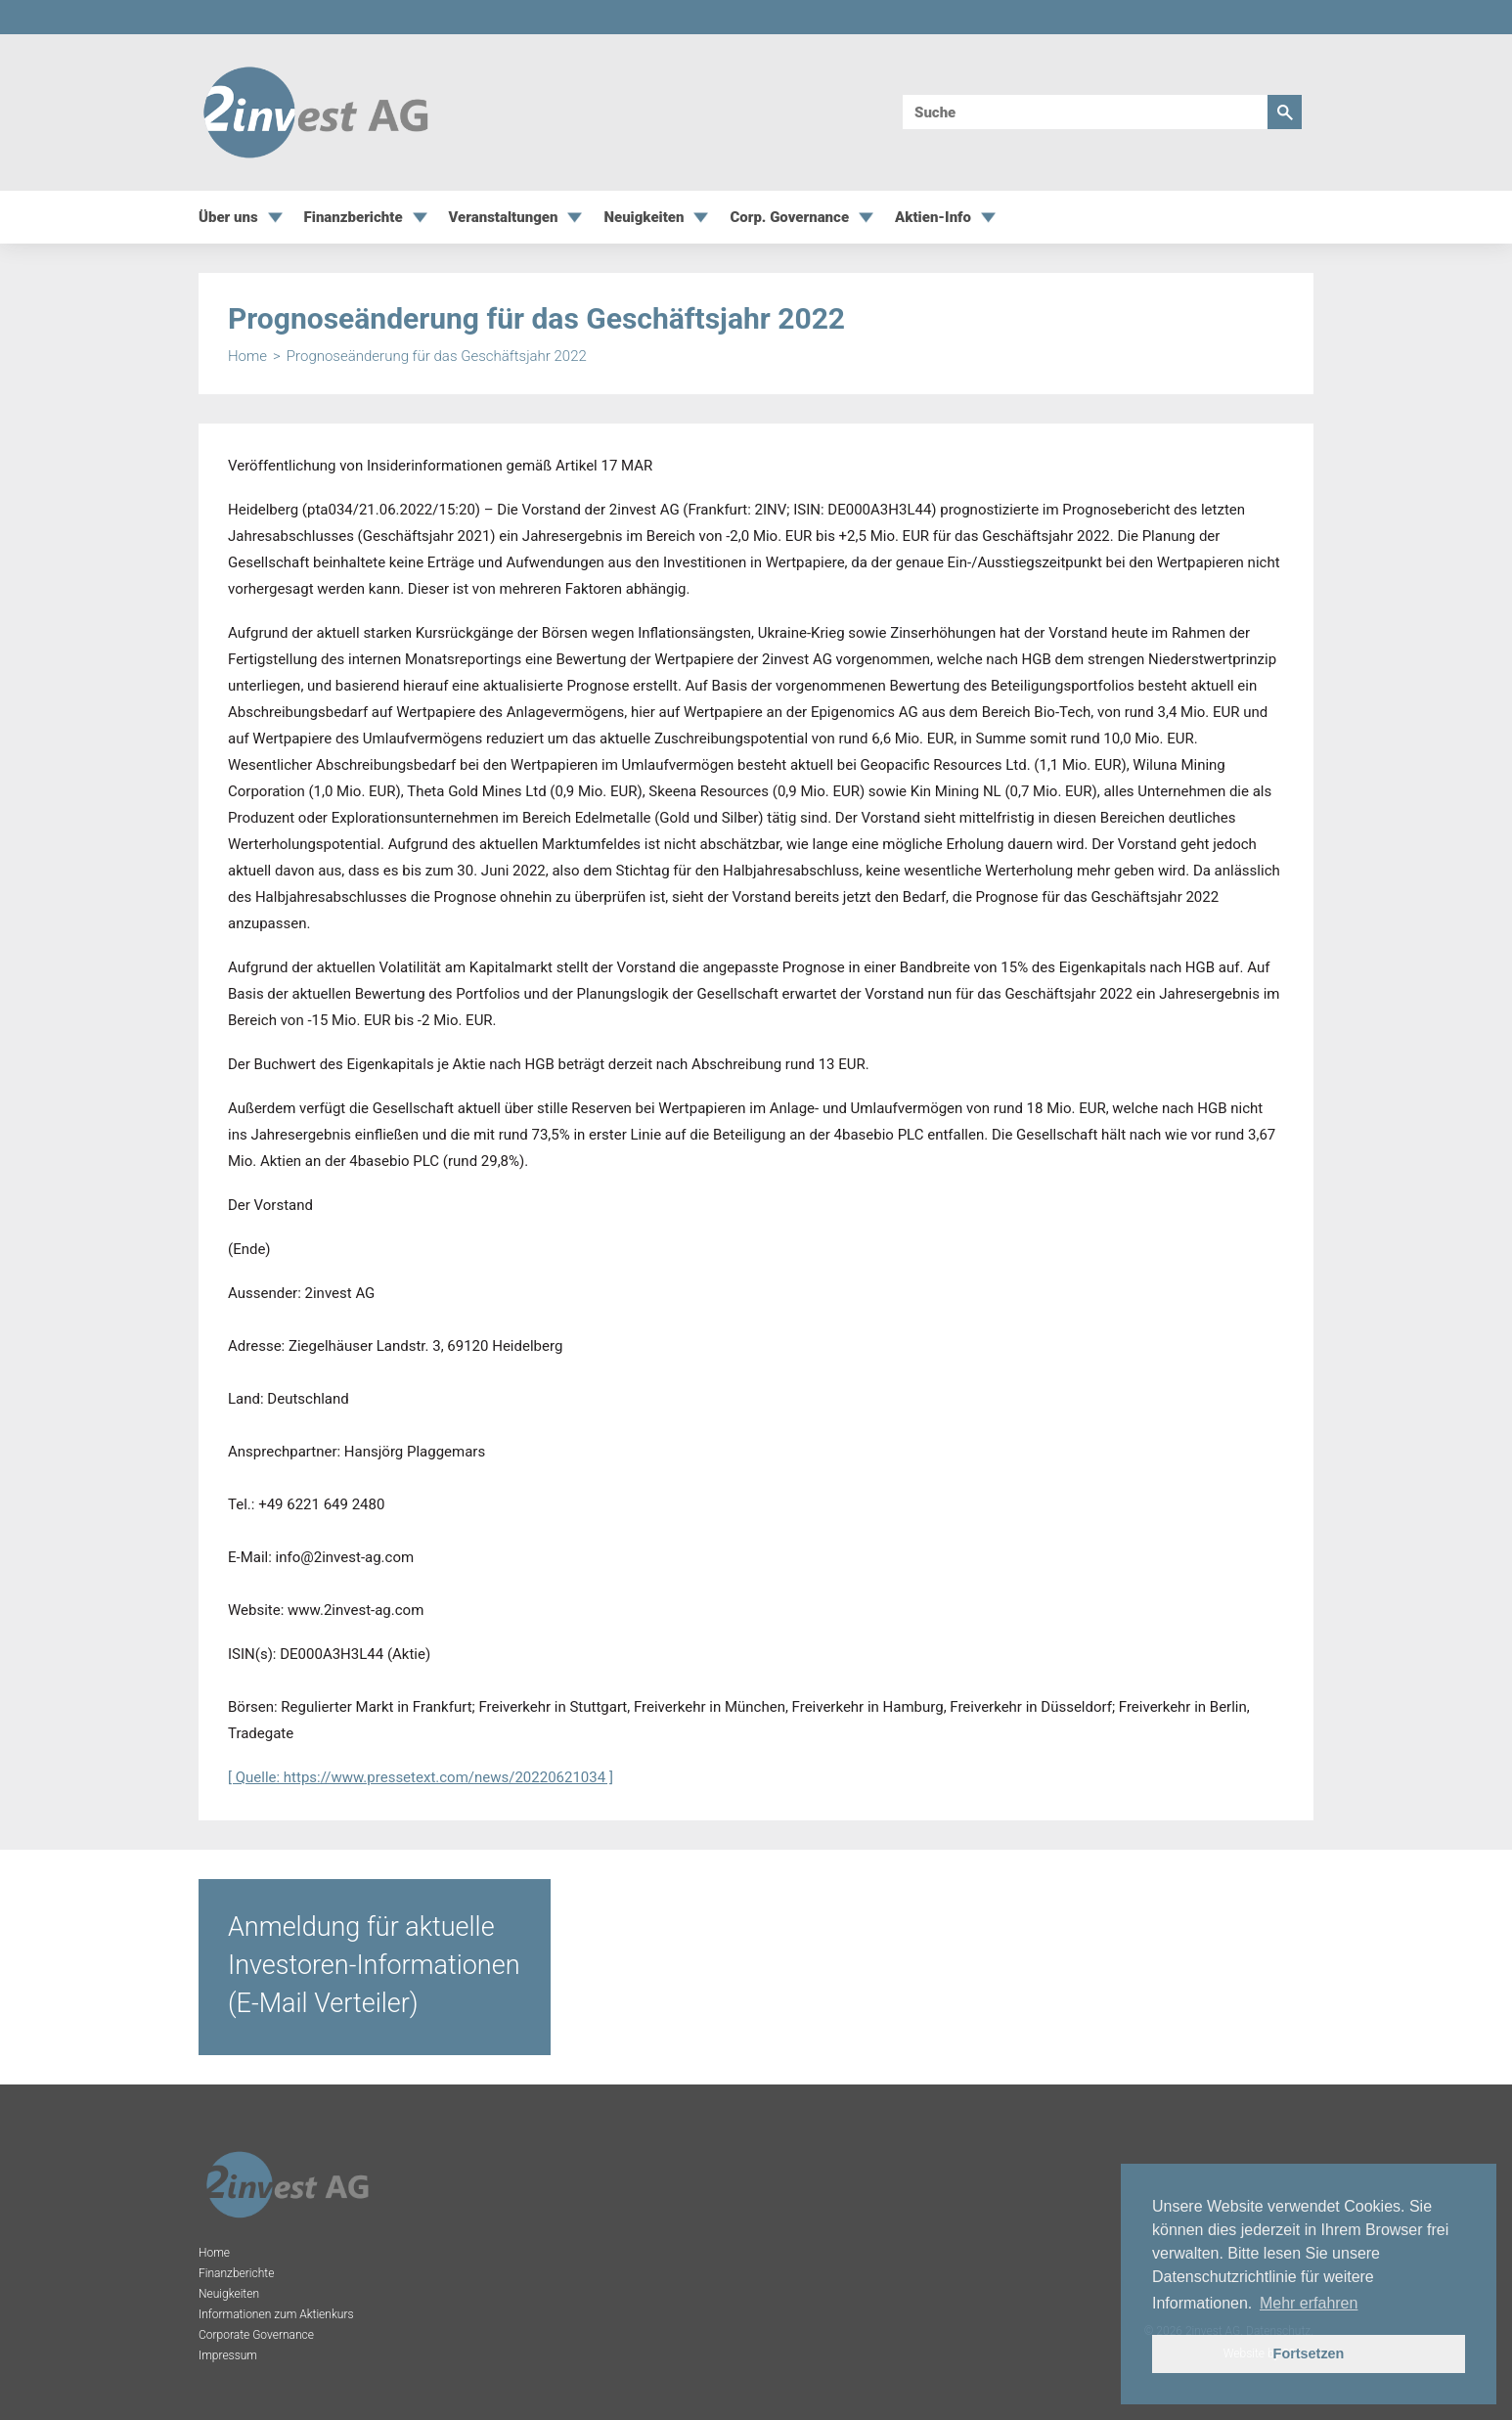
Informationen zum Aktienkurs (276, 2314)
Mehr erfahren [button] (1309, 2303)
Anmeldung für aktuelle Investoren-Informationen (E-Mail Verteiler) (374, 1965)
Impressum (228, 2355)
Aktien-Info (933, 217)
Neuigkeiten (643, 217)
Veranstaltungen (503, 217)
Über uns (228, 217)
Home (247, 356)
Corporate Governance (256, 2335)
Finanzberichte (353, 217)
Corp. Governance (789, 217)
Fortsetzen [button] (1309, 2353)
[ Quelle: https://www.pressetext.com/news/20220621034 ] (420, 1777)
